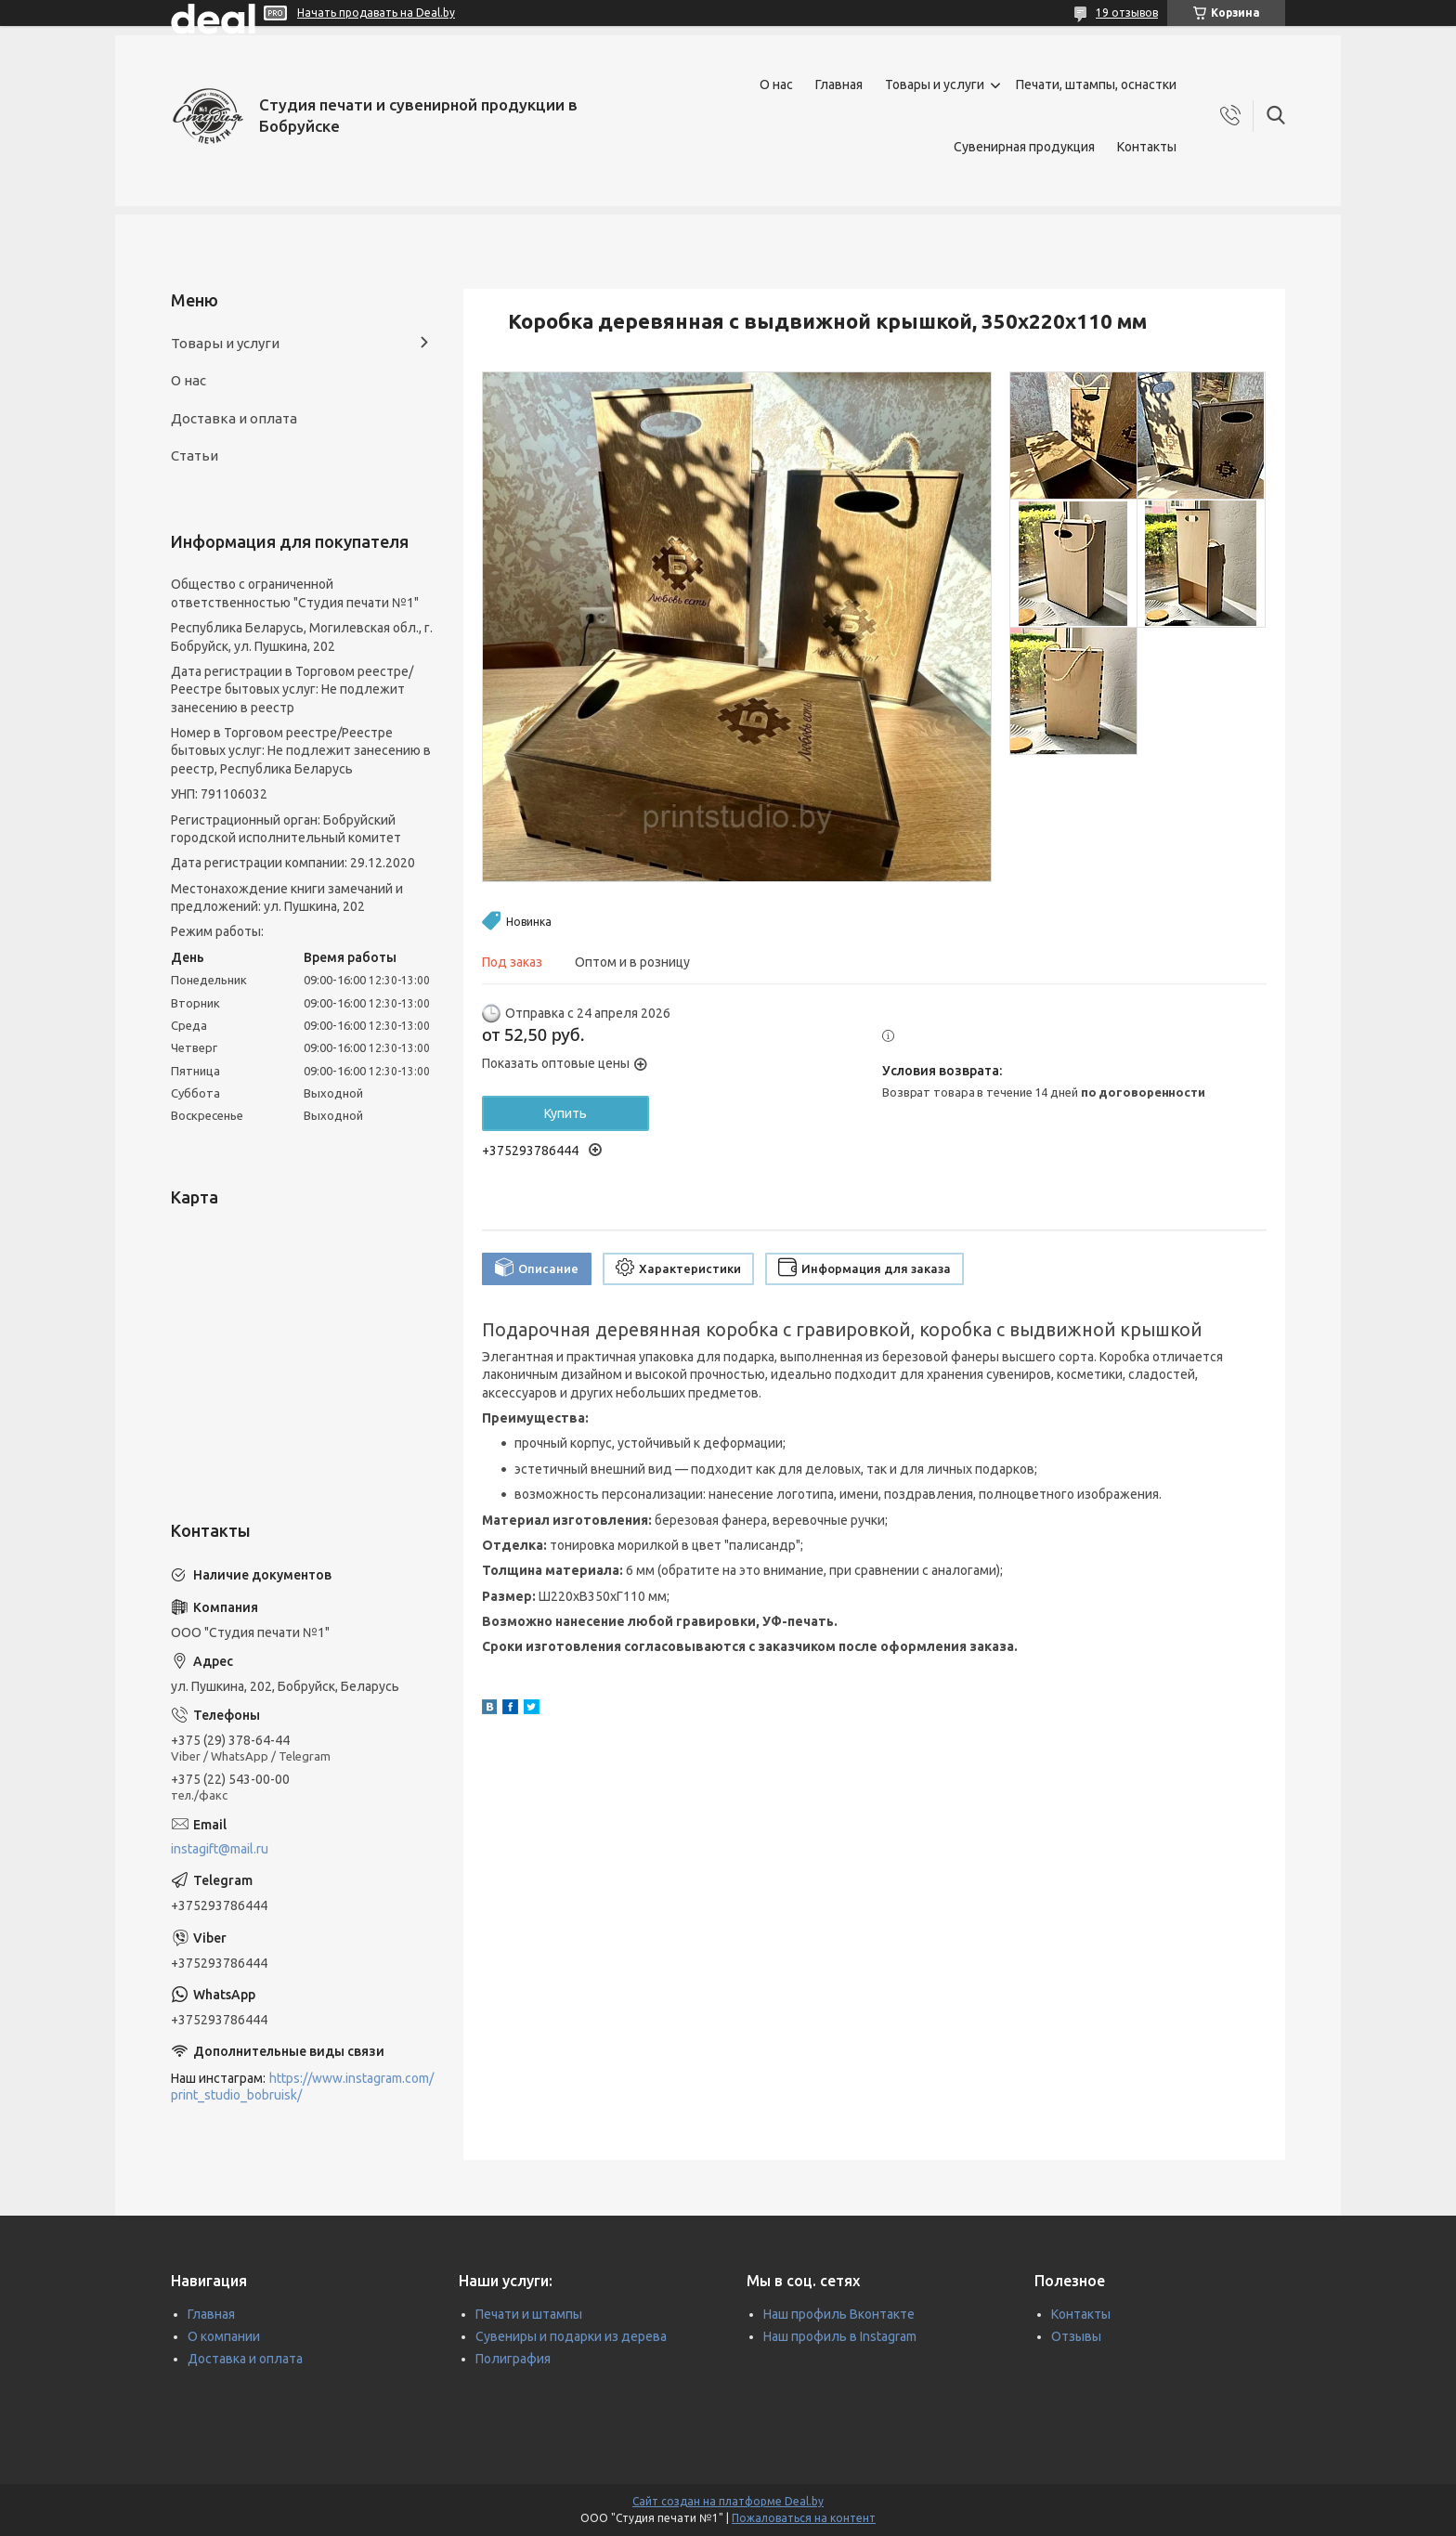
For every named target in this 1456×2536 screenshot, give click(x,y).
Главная (839, 84)
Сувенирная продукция (1024, 146)
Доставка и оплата (234, 418)
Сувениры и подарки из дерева (571, 2336)
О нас (776, 84)
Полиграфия (513, 2358)
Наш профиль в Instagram (839, 2336)
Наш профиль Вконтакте (839, 2314)
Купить (565, 1113)
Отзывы (1076, 2336)
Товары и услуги (934, 84)
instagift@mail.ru (219, 1848)
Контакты (1146, 146)
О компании (224, 2336)
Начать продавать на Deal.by (376, 13)
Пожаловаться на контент (804, 2518)
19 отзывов (1127, 13)
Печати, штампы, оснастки (1096, 84)
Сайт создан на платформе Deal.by (728, 2501)
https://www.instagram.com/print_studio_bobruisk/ (302, 2087)
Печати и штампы (528, 2314)
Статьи (194, 455)
